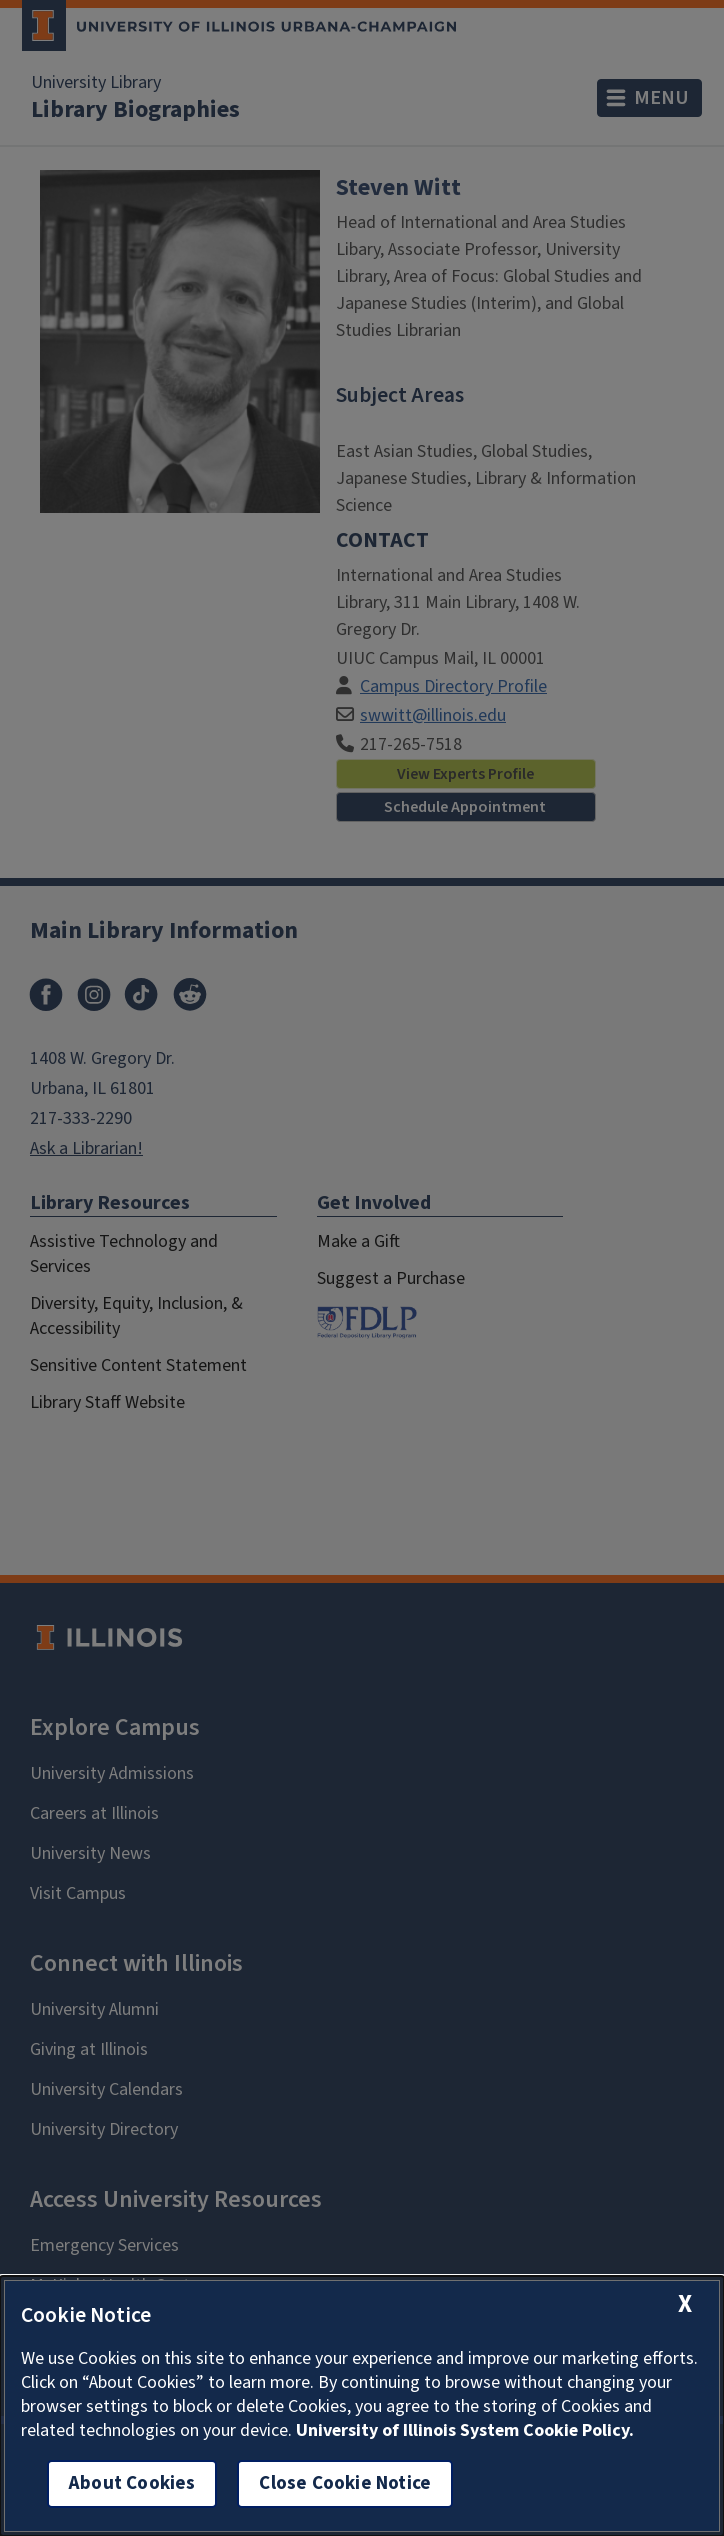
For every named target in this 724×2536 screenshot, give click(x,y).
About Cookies (132, 2483)
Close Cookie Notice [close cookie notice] (345, 2483)
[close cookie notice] (685, 2304)
